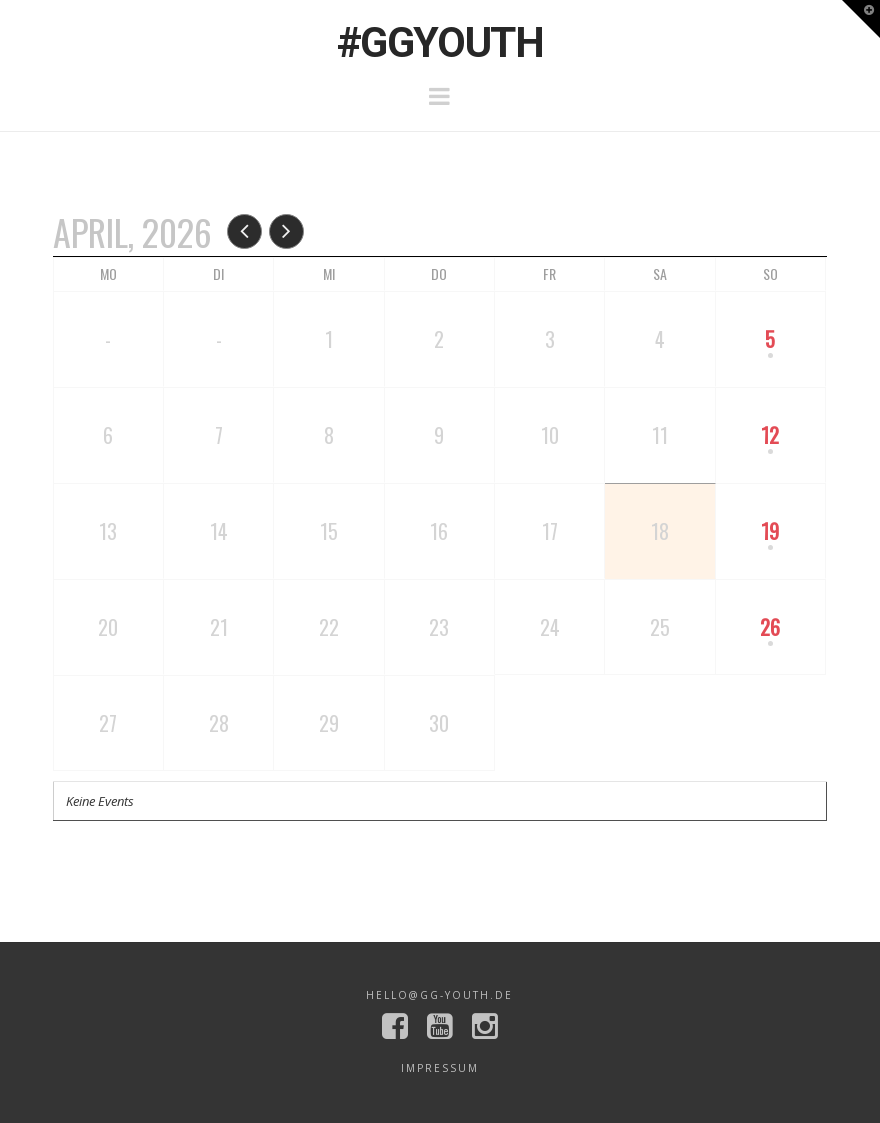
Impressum (440, 1068)
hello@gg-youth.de (439, 995)
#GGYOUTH (440, 43)
